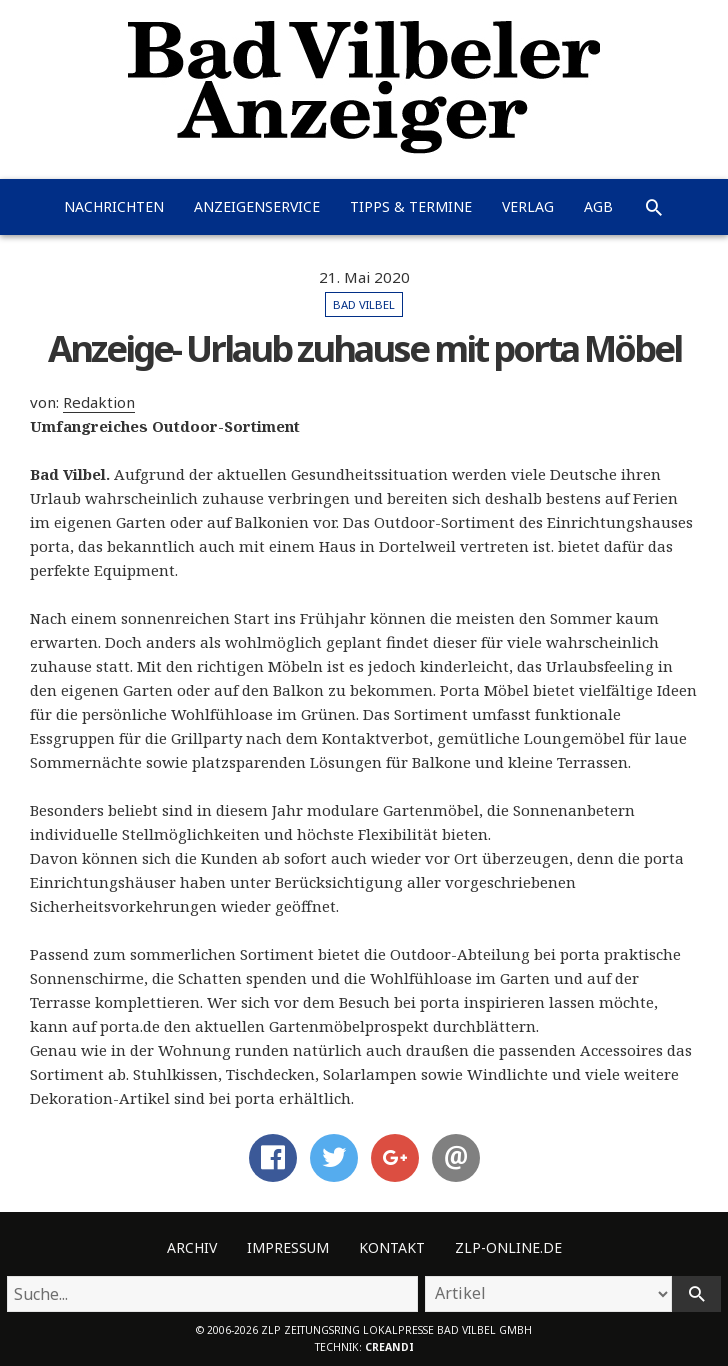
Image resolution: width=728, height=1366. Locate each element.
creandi (389, 1347)
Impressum (288, 1247)
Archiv (192, 1247)
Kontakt (392, 1247)
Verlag (528, 206)
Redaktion (99, 402)
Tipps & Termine (411, 206)
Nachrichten (114, 206)
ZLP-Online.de (508, 1247)
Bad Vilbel (364, 304)
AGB (598, 206)
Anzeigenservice (257, 206)
